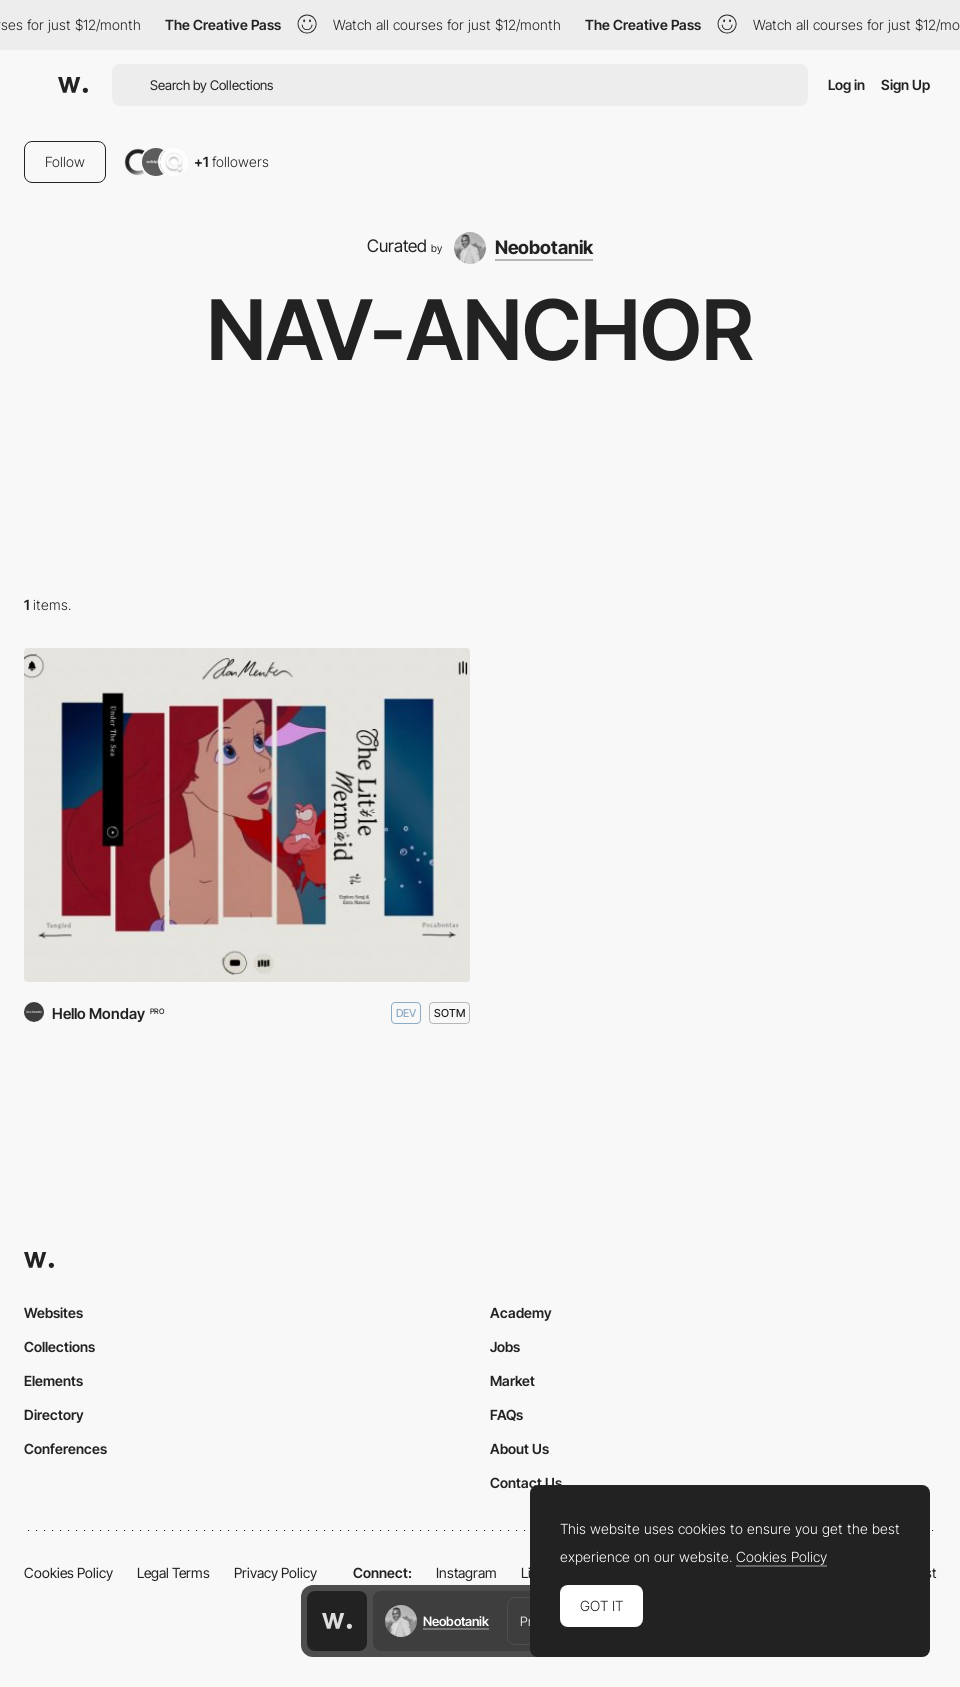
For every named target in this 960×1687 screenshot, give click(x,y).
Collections (59, 1346)
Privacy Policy (275, 1572)
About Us (519, 1448)
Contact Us (526, 1482)
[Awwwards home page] (337, 1621)
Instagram (466, 1572)
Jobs (505, 1346)
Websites (53, 1312)
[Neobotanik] (523, 248)
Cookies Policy (68, 1572)
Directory (54, 1414)
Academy (521, 1312)
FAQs (506, 1414)
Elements (53, 1380)
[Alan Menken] (247, 815)
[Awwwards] (73, 85)
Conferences (65, 1448)
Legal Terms (173, 1572)
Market (512, 1380)
